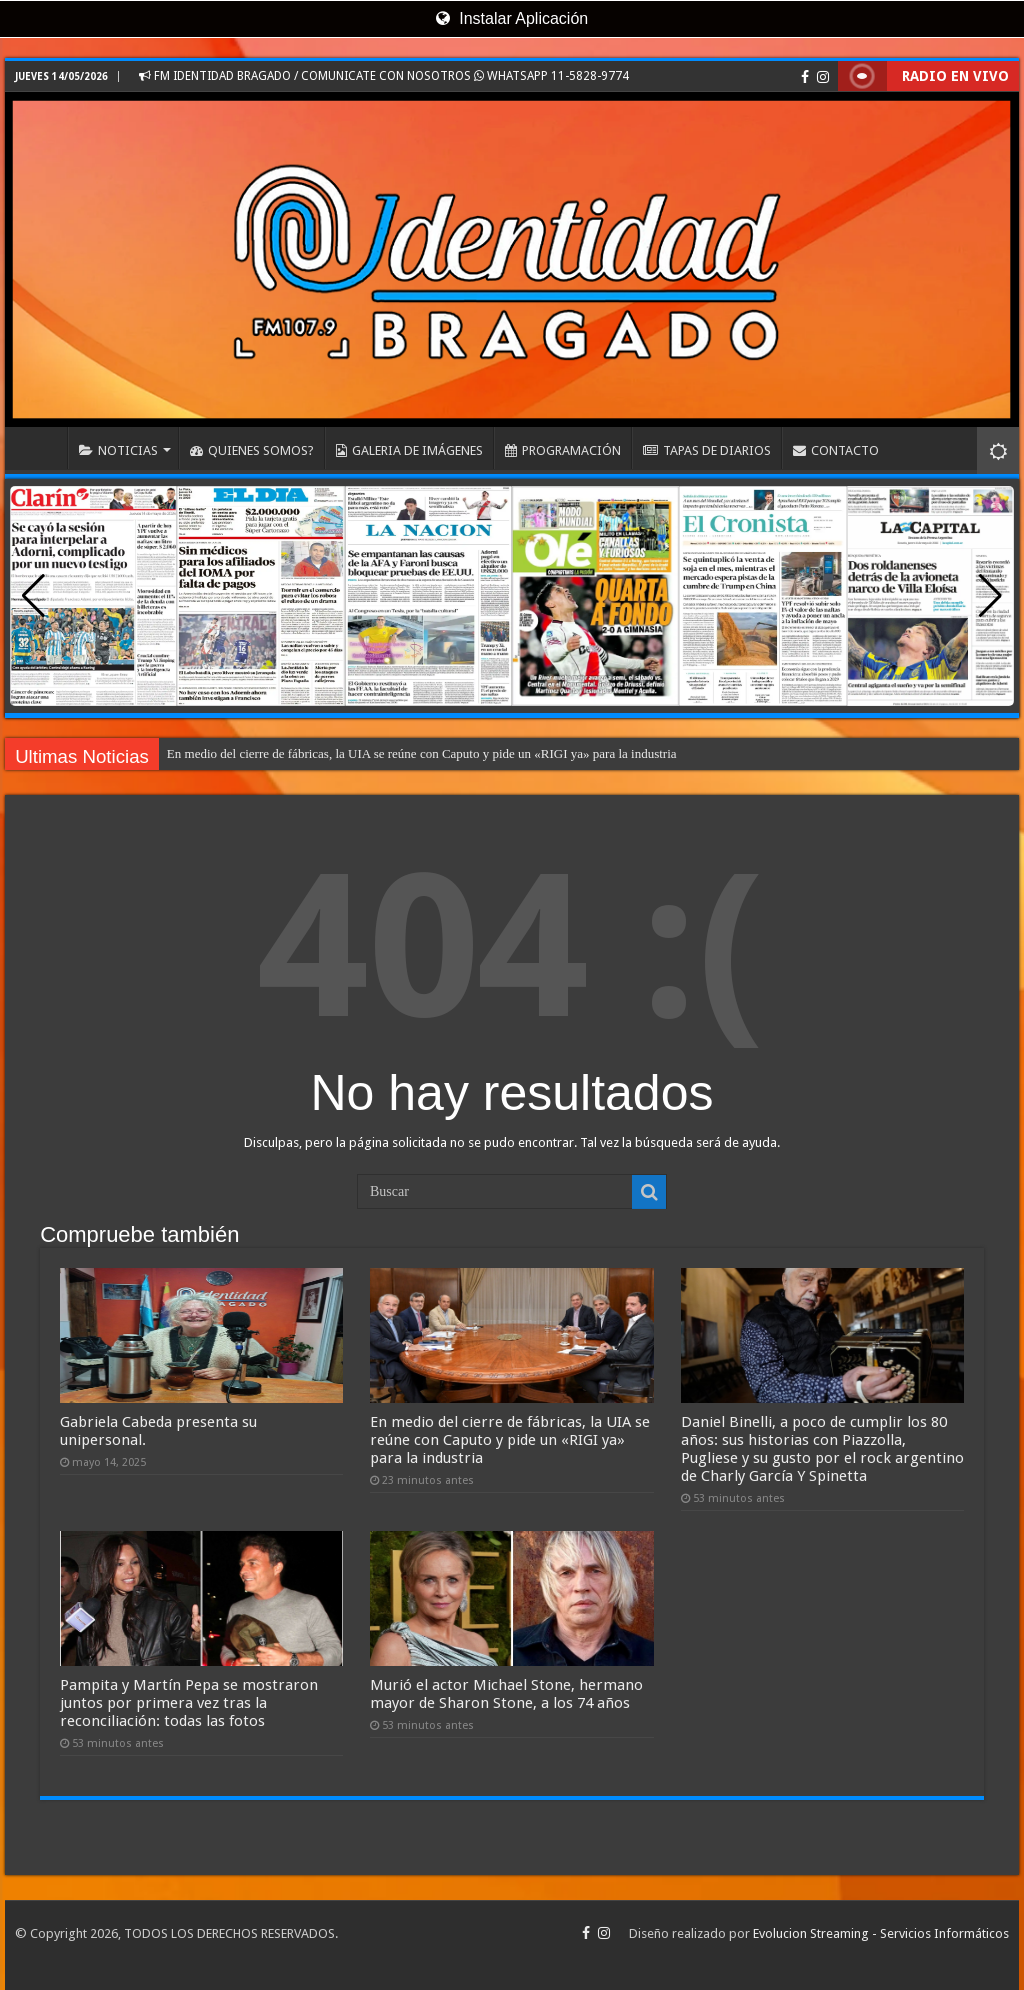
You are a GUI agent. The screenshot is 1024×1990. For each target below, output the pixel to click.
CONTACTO (836, 450)
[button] (990, 596)
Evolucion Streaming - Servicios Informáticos (881, 1933)
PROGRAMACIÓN (563, 450)
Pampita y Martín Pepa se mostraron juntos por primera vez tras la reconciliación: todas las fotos (189, 1703)
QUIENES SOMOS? (252, 450)
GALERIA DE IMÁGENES (409, 450)
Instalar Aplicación (512, 18)
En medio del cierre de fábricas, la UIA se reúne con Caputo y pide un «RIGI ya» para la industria (422, 753)
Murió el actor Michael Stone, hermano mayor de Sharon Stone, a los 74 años (506, 1694)
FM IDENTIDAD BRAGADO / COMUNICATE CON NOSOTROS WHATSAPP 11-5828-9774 (384, 76)
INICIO (41, 448)
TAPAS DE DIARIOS (707, 450)
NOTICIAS (118, 450)
